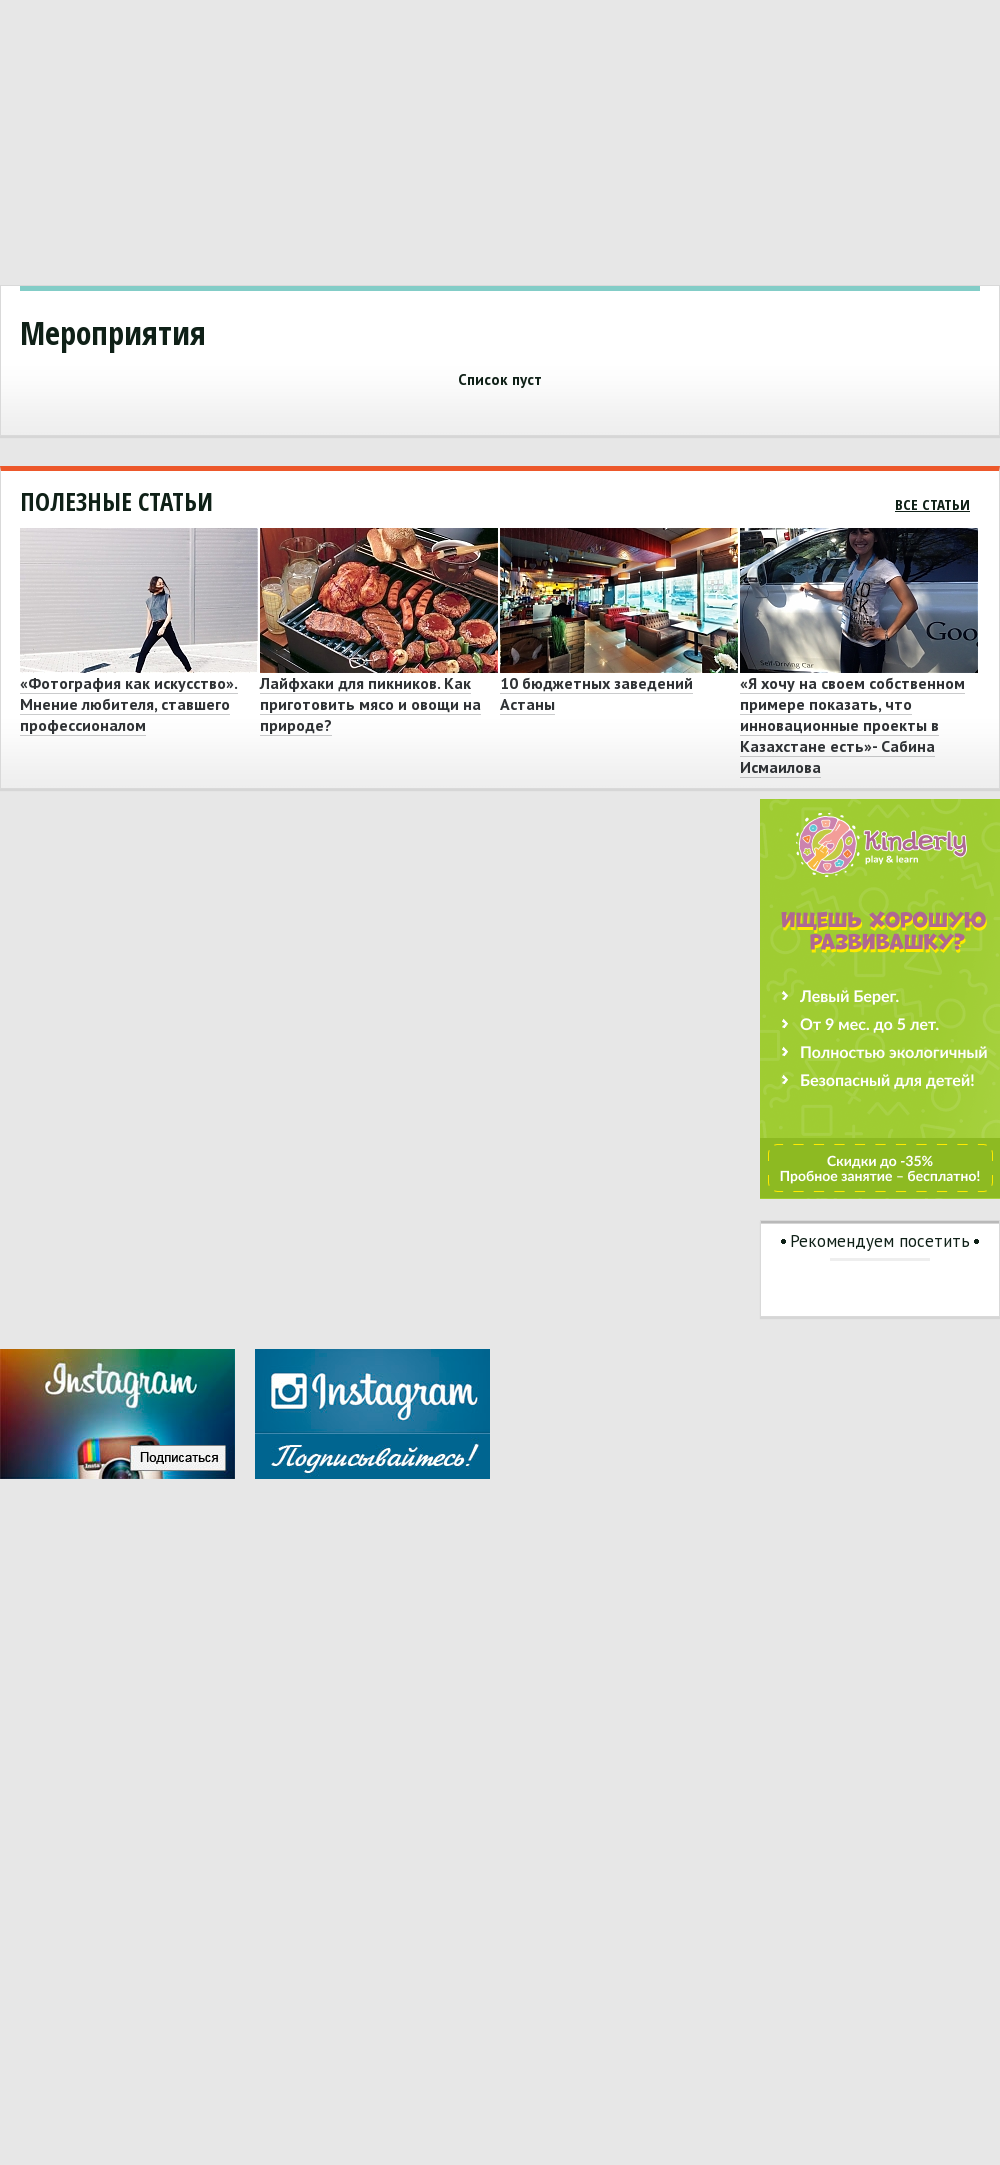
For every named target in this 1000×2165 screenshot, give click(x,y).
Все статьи (932, 504)
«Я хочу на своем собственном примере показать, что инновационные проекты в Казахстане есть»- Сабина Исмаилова (852, 725)
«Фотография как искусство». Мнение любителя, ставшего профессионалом (129, 704)
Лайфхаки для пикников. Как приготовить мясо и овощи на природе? (370, 704)
